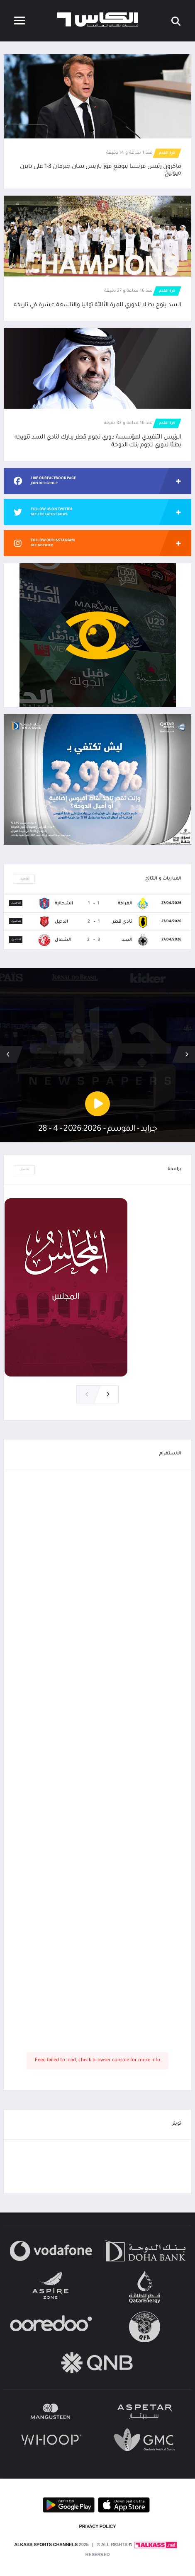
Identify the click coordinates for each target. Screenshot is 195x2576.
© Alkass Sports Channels (73, 2544)
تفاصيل (24, 878)
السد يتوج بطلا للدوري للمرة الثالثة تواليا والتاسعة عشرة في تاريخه (97, 305)
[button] (8, 1054)
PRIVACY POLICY (97, 2526)
